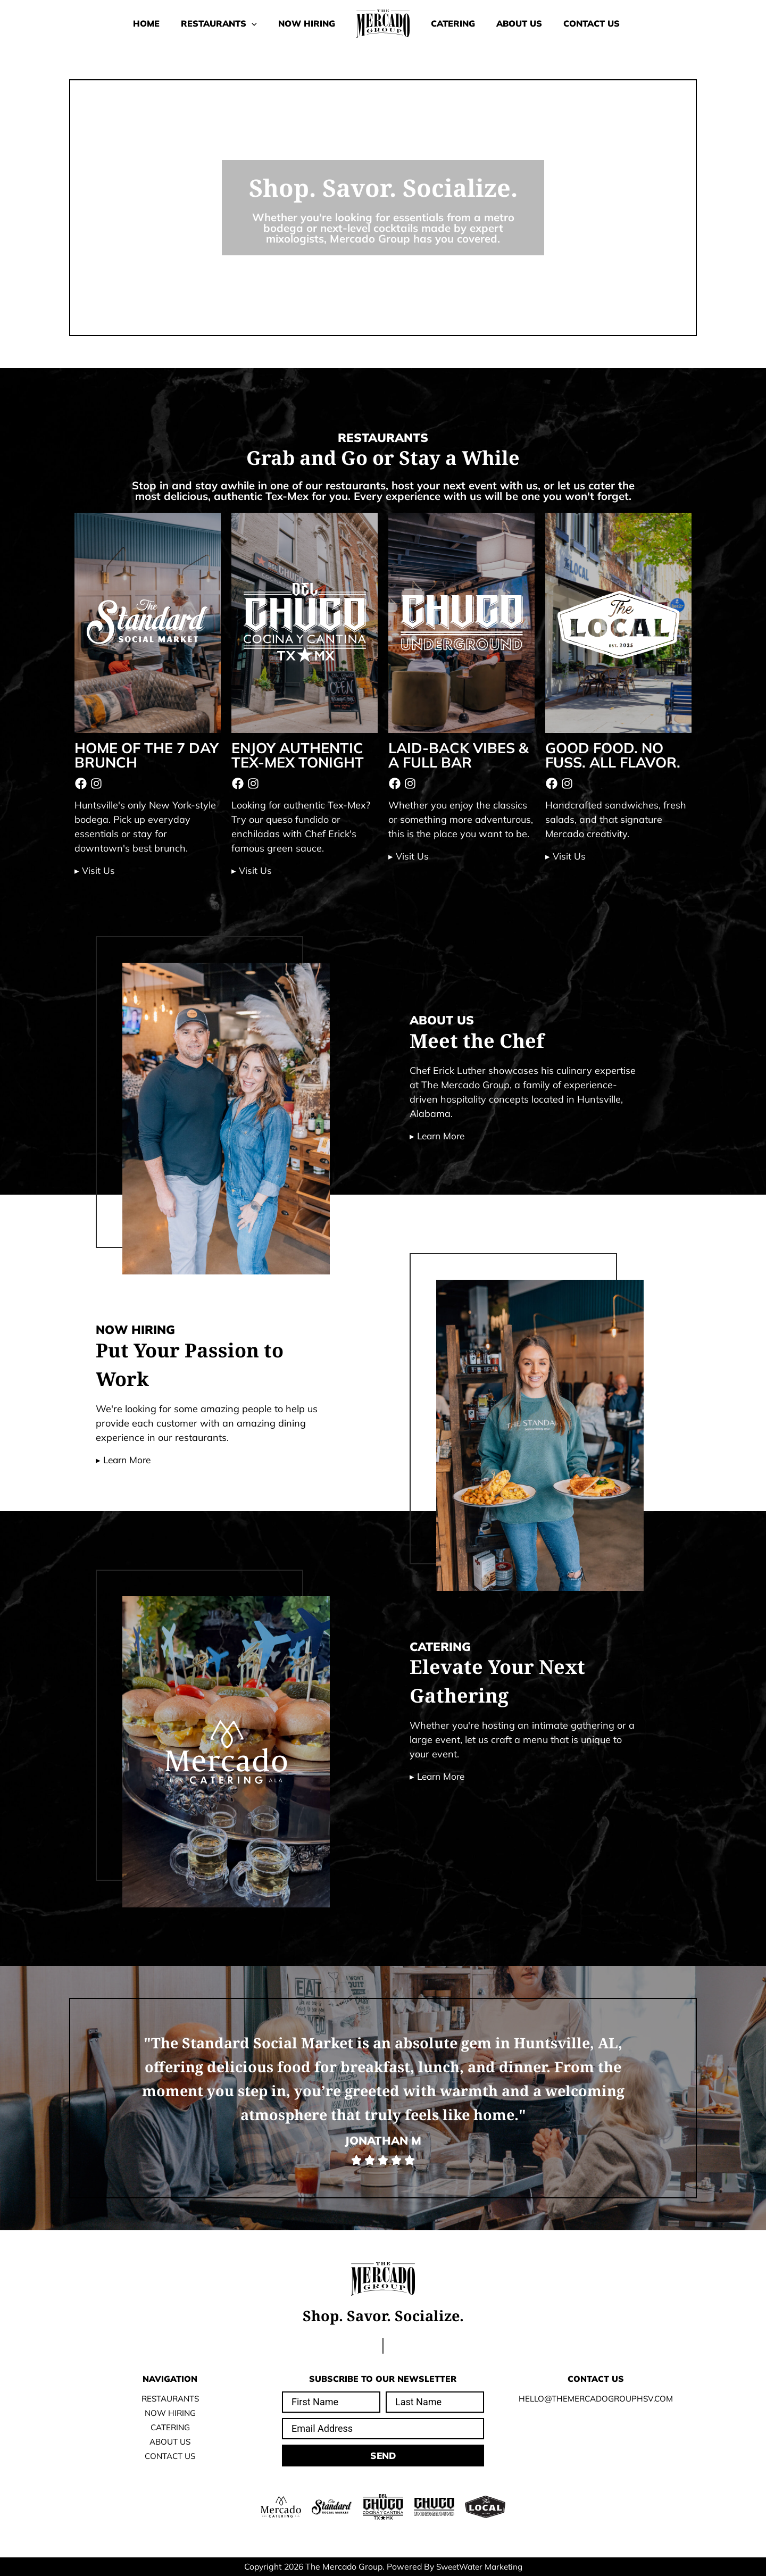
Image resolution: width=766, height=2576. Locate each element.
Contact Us (618, 23)
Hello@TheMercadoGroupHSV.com (595, 2398)
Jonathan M (383, 2140)
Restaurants (203, 23)
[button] (235, 23)
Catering (458, 23)
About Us (535, 23)
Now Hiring (301, 23)
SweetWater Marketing (479, 2566)
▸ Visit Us (94, 870)
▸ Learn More (439, 1136)
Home (119, 23)
